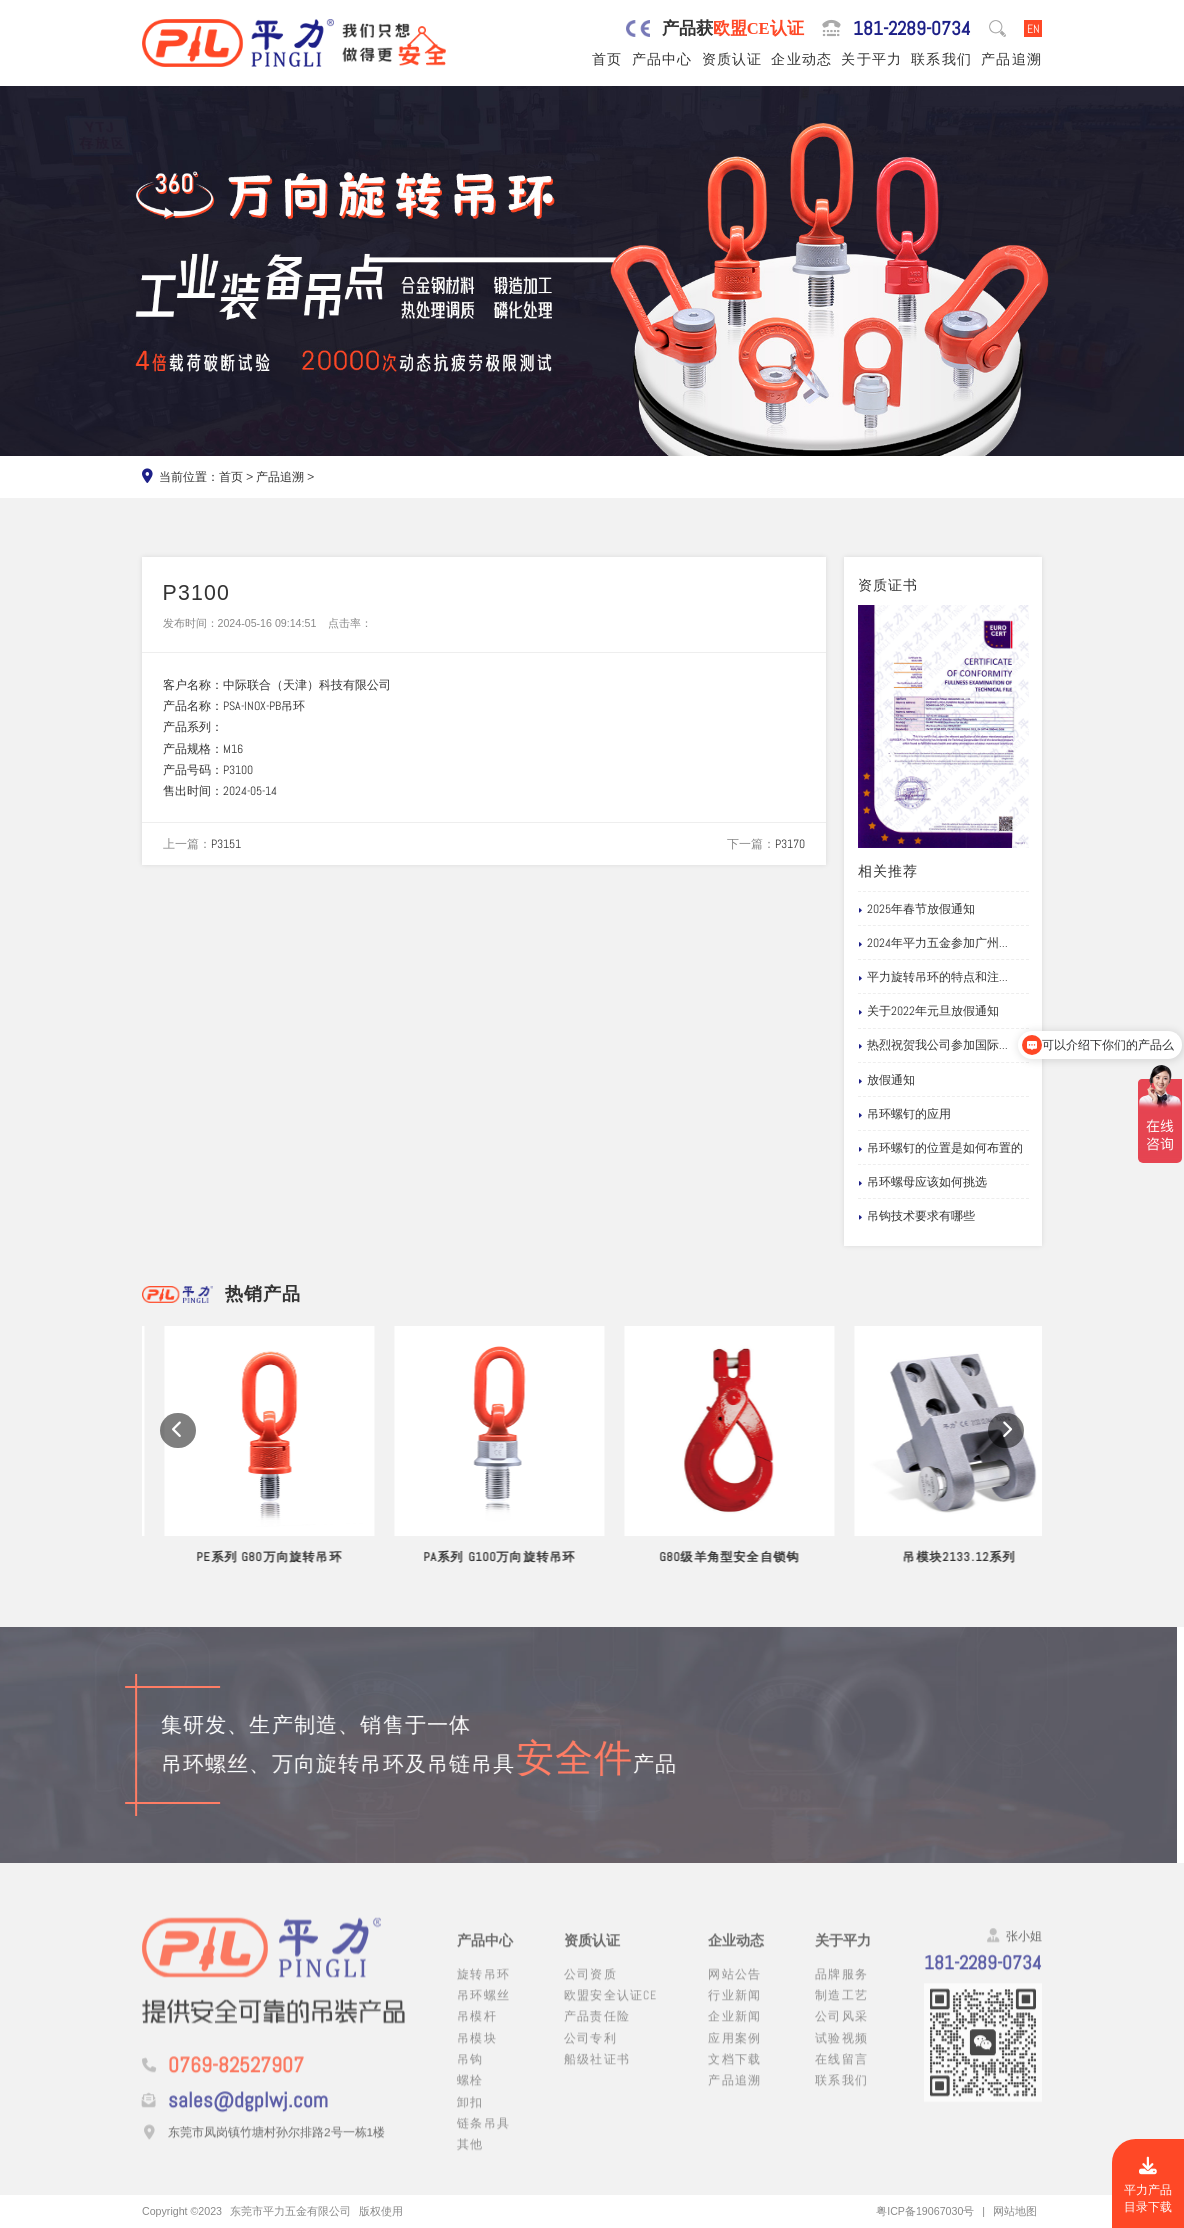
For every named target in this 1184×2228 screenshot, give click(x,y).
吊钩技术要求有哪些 (917, 1216)
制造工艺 (841, 2010)
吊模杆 (477, 2032)
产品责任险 (597, 2032)
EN (1033, 28)
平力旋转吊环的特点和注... (933, 977)
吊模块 (477, 2053)
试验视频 (841, 2053)
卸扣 (470, 2117)
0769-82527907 (236, 2082)
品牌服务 (841, 1989)
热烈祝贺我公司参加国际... (933, 1045)
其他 (470, 2159)
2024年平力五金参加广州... (933, 943)
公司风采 (841, 2032)
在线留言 (841, 2074)
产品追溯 (1011, 59)
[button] (178, 1453)
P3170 (790, 843)
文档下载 (734, 2074)
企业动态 (801, 59)
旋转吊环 (483, 1989)
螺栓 (470, 2096)
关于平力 (871, 59)
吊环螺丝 (483, 2010)
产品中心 (662, 59)
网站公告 (734, 1989)
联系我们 (941, 59)
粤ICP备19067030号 (925, 2211)
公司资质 (590, 1989)
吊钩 (470, 2074)
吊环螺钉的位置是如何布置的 (941, 1148)
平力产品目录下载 (1148, 2185)
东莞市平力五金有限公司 (290, 2211)
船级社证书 (597, 2074)
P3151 (226, 843)
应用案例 (734, 2053)
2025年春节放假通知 (917, 909)
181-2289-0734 (912, 28)
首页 (607, 59)
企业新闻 (734, 2032)
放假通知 (887, 1080)
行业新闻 (734, 2010)
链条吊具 (483, 2138)
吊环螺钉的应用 (905, 1114)
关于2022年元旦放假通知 (929, 1011)
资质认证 (732, 59)
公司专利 (590, 2053)
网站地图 (1015, 2211)
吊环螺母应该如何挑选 (923, 1182)
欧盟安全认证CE (610, 2010)
